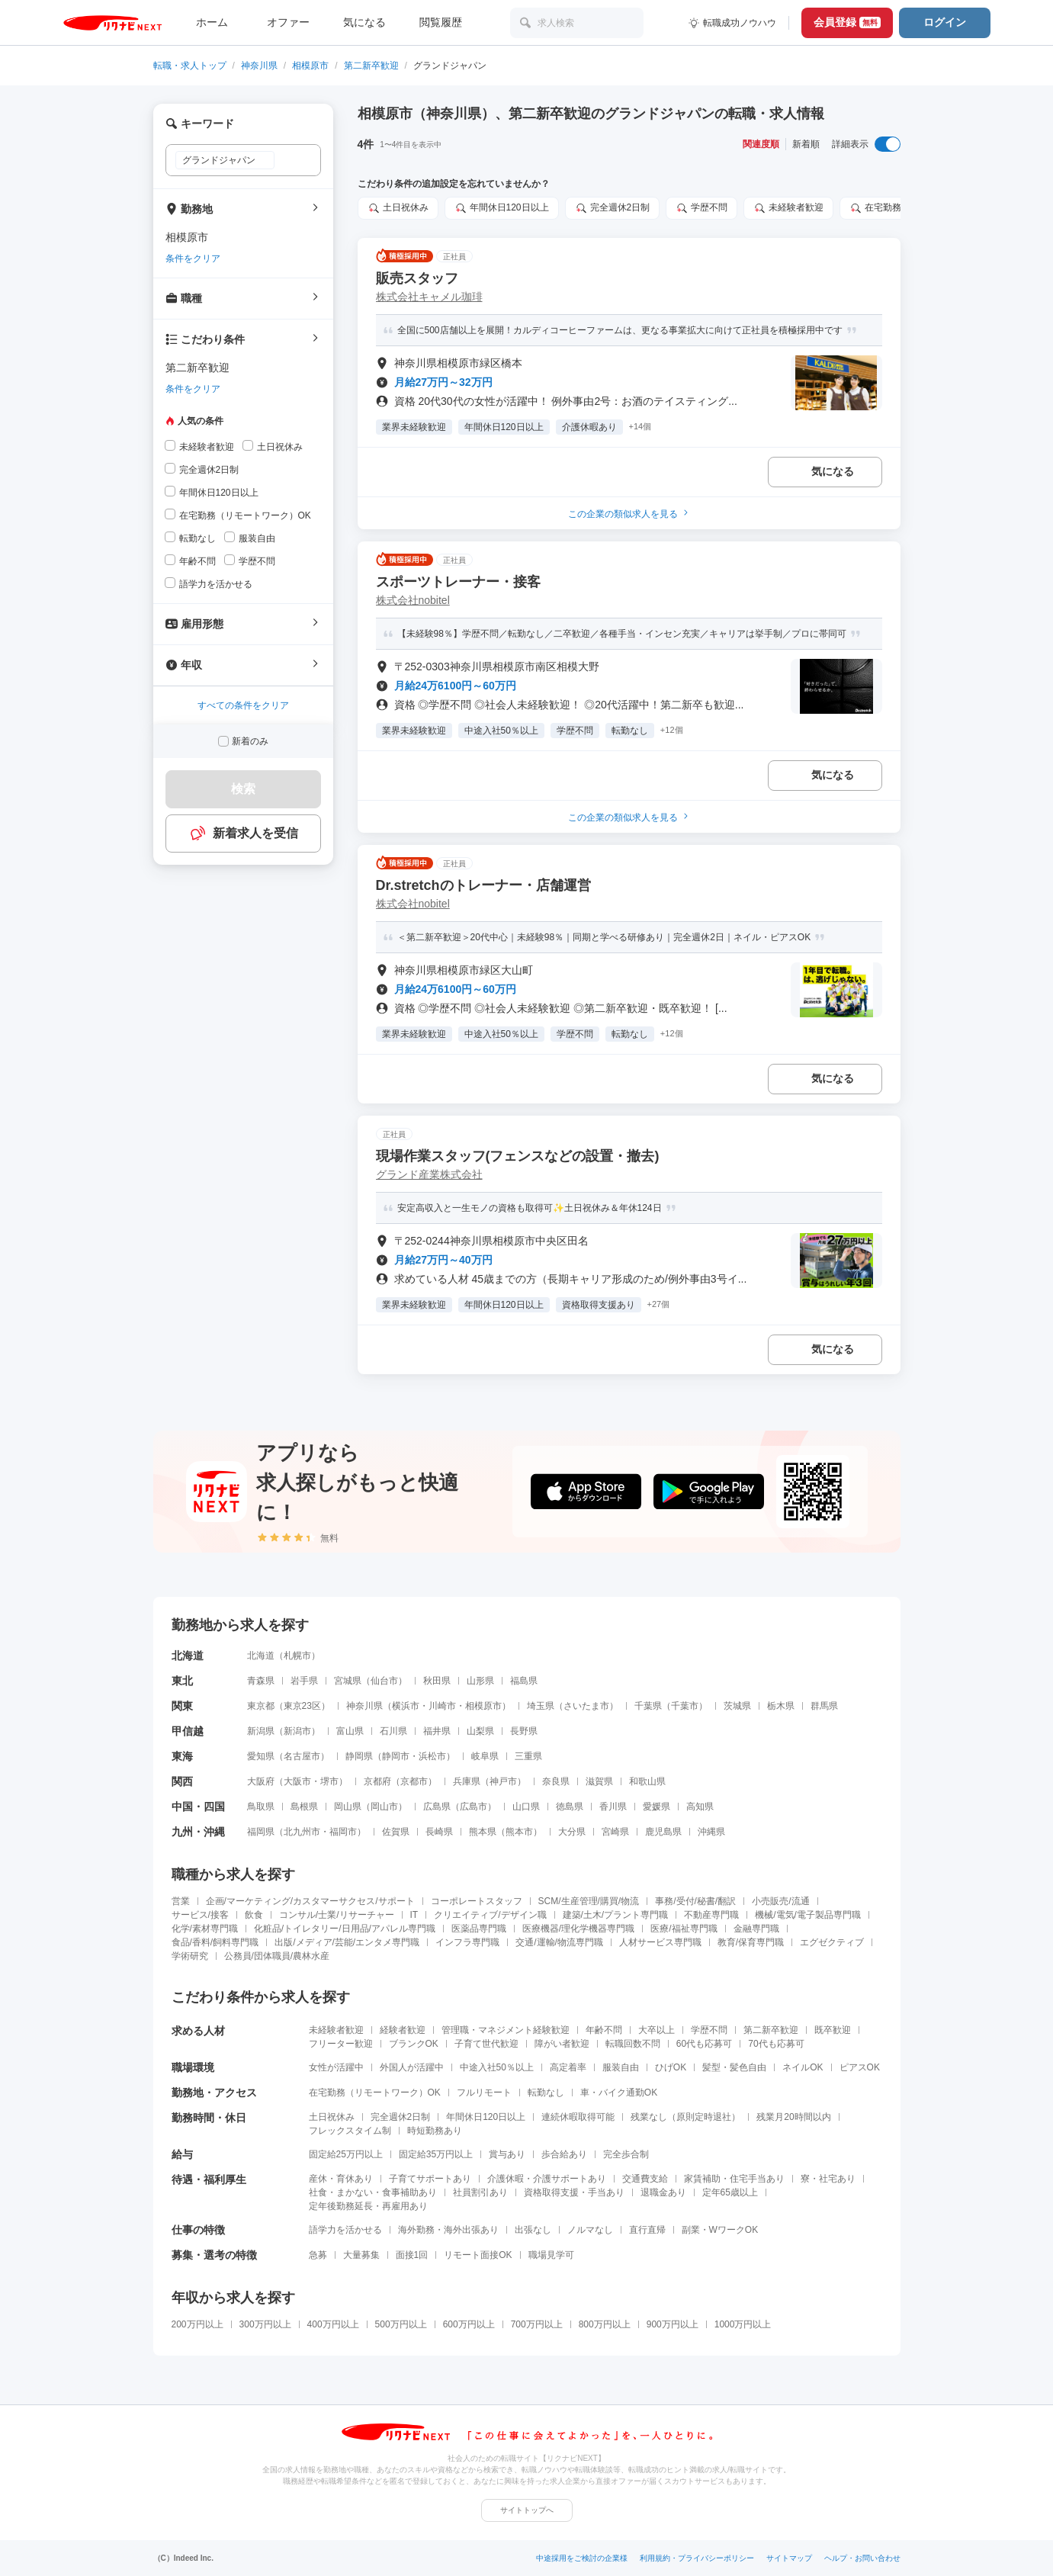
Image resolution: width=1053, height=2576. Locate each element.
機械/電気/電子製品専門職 (808, 1915)
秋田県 (437, 1680)
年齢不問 (604, 2030)
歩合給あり (564, 2154)
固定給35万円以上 (436, 2154)
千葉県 (648, 1706)
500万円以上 (401, 2324)
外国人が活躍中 (412, 2067)
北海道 (260, 1655)
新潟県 (260, 1731)
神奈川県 (259, 65)
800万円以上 (605, 2324)
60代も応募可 (704, 2043)
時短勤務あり (434, 2130)
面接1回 (412, 2255)
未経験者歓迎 (336, 2030)
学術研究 (190, 1956)
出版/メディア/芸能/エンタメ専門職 (346, 1942)
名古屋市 (302, 1756)
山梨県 (480, 1731)
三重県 (528, 1756)
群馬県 (824, 1706)
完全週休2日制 (401, 2117)
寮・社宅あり (828, 2178)
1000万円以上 (743, 2324)
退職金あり (663, 2192)
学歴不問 (709, 2030)
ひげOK (670, 2067)
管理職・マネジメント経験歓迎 (505, 2030)
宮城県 (347, 1680)
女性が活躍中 (336, 2067)
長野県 (524, 1731)
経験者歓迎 (402, 2030)
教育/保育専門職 (751, 1942)
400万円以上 (333, 2324)
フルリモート (484, 2092)
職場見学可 (551, 2255)
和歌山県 (647, 1781)
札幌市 (297, 1655)
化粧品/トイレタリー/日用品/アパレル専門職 (344, 1928)
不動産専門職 (711, 1915)
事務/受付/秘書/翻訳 (695, 1901)
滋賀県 (599, 1781)
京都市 (414, 1781)
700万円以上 (537, 2324)
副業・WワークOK (720, 2229)
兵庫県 (466, 1781)
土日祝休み (332, 2117)
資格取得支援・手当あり (574, 2192)
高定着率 (568, 2067)
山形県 (480, 1680)
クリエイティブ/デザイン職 (490, 1915)
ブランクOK (413, 2043)
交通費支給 (645, 2178)
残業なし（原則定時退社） (685, 2117)
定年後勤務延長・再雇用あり (368, 2206)
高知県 (700, 1806)
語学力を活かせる (345, 2229)
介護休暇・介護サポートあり (546, 2178)
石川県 (393, 1731)
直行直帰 (647, 2229)
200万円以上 (197, 2324)
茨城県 (737, 1706)
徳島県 (569, 1806)
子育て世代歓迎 (486, 2043)
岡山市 (384, 1806)
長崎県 (439, 1831)
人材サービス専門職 (660, 1942)
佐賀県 (395, 1831)
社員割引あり (480, 2192)
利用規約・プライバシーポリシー (697, 2558)
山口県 (526, 1806)
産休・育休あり (341, 2178)
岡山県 (347, 1806)
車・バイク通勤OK (618, 2092)
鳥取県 (260, 1806)
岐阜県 (485, 1756)
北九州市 (302, 1831)
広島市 (473, 1806)
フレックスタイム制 (350, 2130)
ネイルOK (802, 2067)
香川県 (613, 1806)
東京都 (260, 1706)
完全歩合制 (626, 2154)
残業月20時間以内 (793, 2117)
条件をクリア (192, 258)
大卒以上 (656, 2030)
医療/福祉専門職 (683, 1928)
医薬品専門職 (478, 1928)
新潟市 (297, 1731)
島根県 (304, 1806)
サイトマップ (789, 2558)
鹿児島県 (663, 1831)
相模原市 (310, 65)
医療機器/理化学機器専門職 (578, 1928)
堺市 (329, 1781)
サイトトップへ (527, 2510)
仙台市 (384, 1680)
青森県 (260, 1680)
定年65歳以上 (730, 2192)
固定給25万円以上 (346, 2154)
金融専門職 (756, 1928)
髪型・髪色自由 (734, 2067)
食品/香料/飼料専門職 (215, 1942)
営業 (181, 1901)
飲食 (254, 1915)
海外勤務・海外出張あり (448, 2229)
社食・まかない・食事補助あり (373, 2192)
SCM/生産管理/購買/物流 (589, 1901)
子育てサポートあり (430, 2178)
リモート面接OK (478, 2255)
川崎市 (442, 1706)
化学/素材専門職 (205, 1928)
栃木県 (781, 1706)
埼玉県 (540, 1706)
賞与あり (507, 2154)
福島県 (524, 1680)
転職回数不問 (632, 2043)
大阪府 (260, 1781)
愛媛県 (656, 1806)
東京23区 (302, 1706)
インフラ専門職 (467, 1942)
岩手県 (304, 1680)
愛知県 (260, 1756)
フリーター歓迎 (341, 2043)
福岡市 (343, 1831)
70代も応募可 (776, 2043)
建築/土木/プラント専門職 (616, 1915)
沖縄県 (711, 1831)
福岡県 (260, 1831)
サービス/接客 (200, 1915)
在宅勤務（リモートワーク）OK (375, 2092)
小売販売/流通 (780, 1901)
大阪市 (297, 1781)
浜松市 (432, 1756)
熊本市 (519, 1831)
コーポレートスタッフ (476, 1901)
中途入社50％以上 (497, 2067)
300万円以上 (265, 2324)
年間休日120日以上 (485, 2117)
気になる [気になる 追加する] (832, 471)
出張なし (533, 2229)
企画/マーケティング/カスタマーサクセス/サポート (310, 1901)
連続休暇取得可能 (578, 2117)
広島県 (437, 1806)
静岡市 (395, 1756)
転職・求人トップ (189, 65)
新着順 (806, 144)
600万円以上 (469, 2324)
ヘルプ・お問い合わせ (862, 2558)
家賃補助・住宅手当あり (734, 2178)
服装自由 (620, 2067)
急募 (318, 2255)
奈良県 (556, 1781)
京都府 (377, 1781)
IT (414, 1915)
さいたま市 (586, 1706)
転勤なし (546, 2092)
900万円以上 (672, 2324)
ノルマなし (590, 2229)
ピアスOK (860, 2067)
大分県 (572, 1831)
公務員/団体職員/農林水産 (277, 1956)
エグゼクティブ (832, 1942)
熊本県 (482, 1831)
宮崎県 (615, 1831)
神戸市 (503, 1781)
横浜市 (405, 1706)
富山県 (350, 1731)
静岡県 (359, 1756)
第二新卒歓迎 (371, 65)
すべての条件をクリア (243, 705)
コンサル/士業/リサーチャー (336, 1915)
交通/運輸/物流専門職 (559, 1942)
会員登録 (847, 22)
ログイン (944, 22)
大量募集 (361, 2255)
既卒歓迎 (832, 2030)
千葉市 (684, 1706)
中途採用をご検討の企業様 (582, 2558)
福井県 (437, 1731)
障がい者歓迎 (562, 2043)
